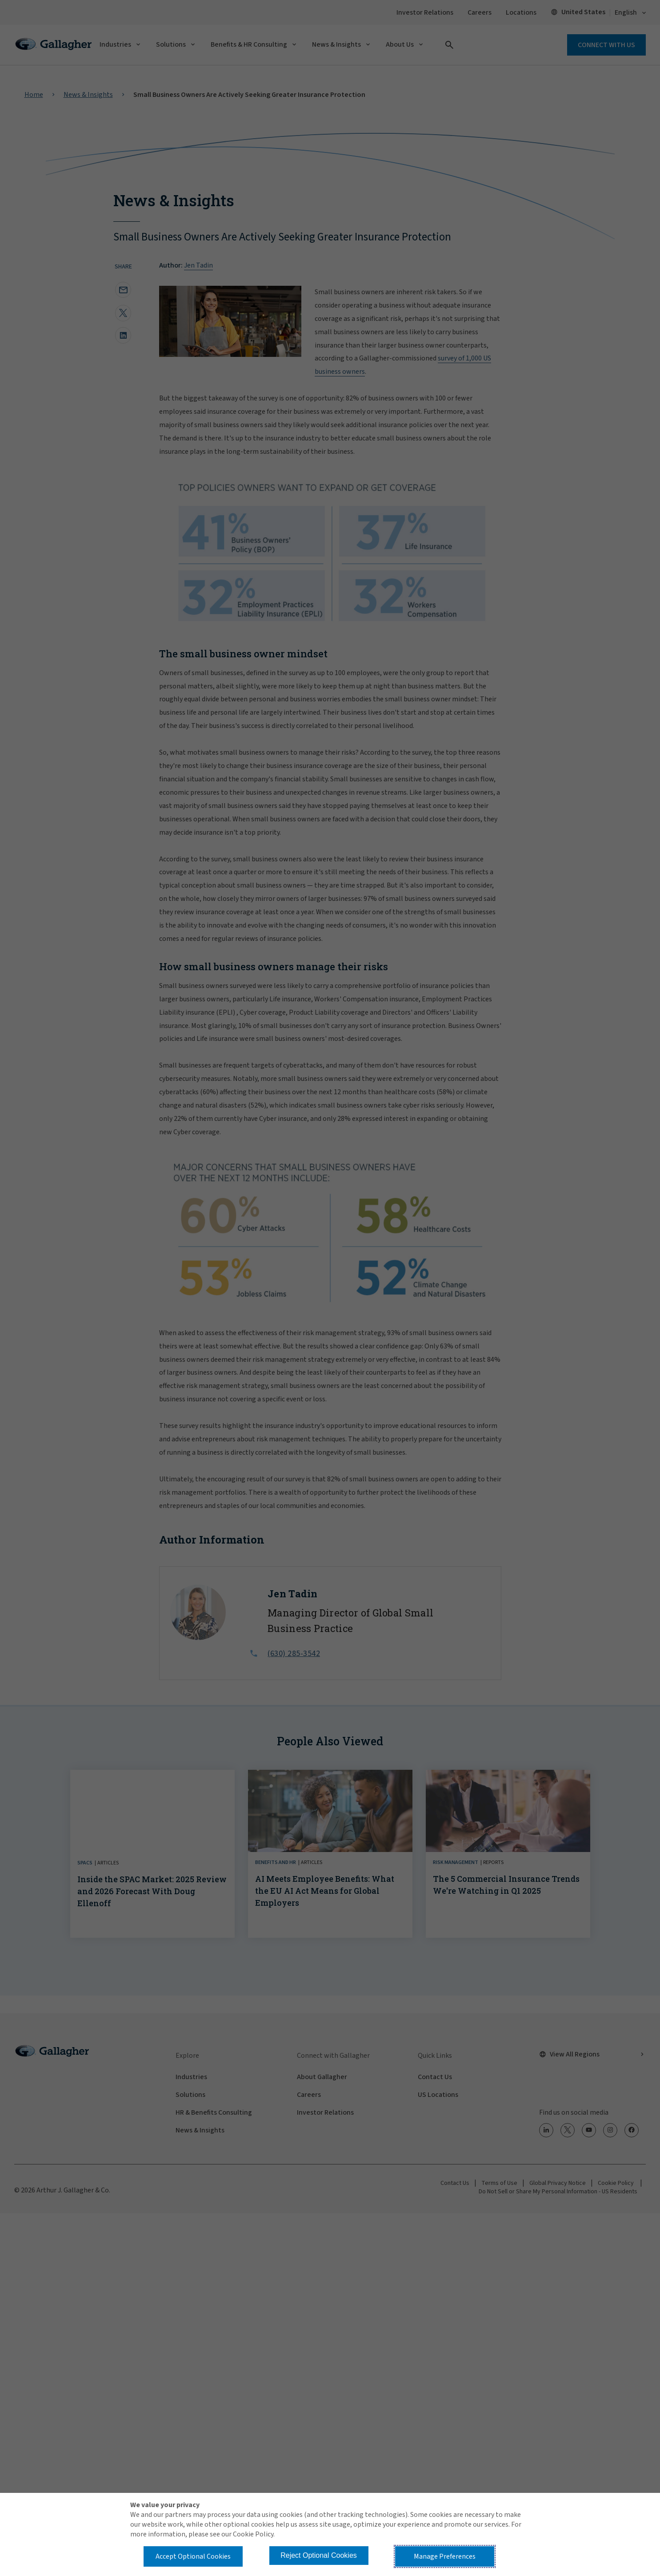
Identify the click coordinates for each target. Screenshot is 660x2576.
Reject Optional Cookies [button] (318, 2555)
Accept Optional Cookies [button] (193, 2556)
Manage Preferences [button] (445, 2556)
